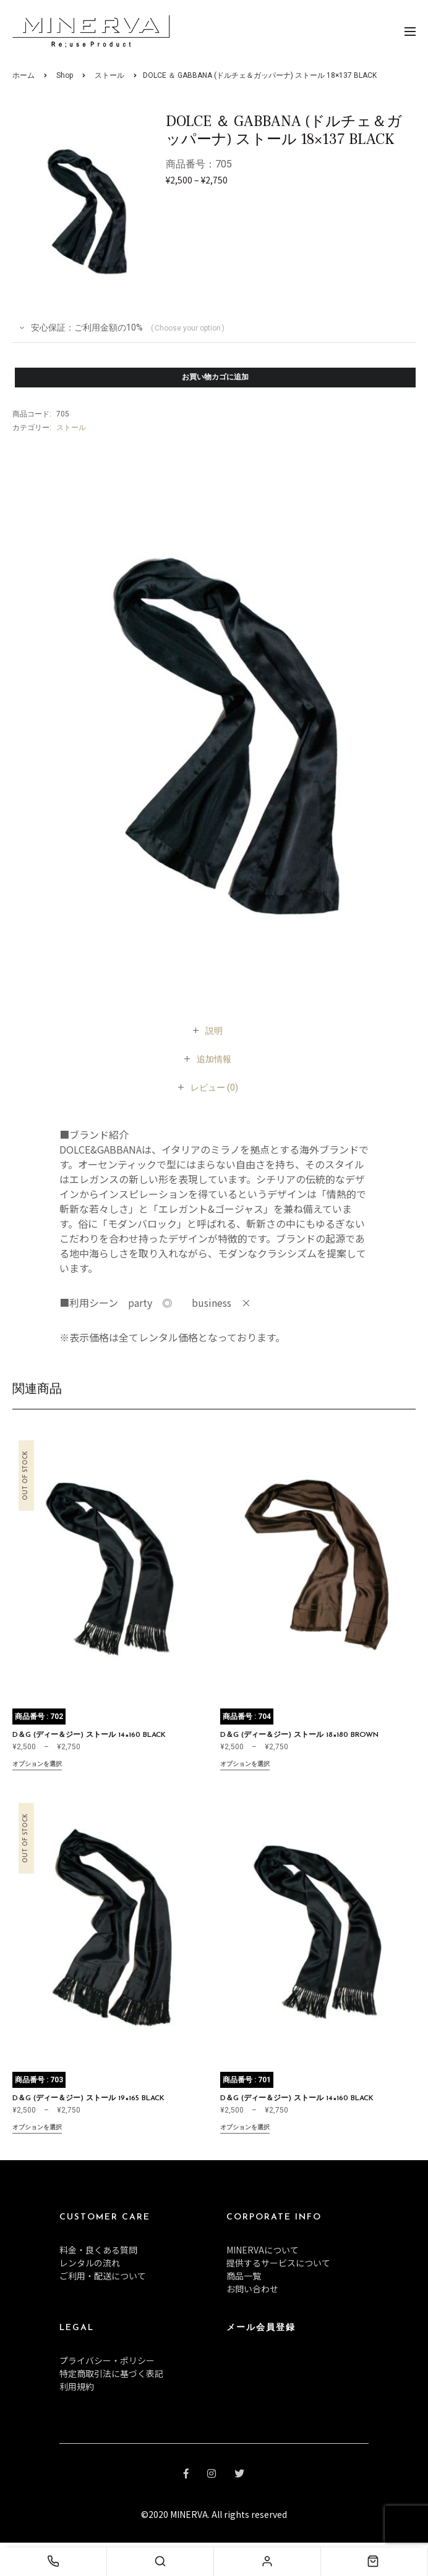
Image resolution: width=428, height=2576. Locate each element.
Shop (64, 75)
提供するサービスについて (278, 2263)
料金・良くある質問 (98, 2250)
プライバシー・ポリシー (107, 2360)
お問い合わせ (252, 2289)
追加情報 (214, 1059)
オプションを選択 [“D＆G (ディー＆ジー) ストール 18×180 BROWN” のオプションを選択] (245, 1765)
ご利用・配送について (102, 2276)
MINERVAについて (262, 2250)
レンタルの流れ (89, 2263)
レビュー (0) (214, 1087)
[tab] (214, 1030)
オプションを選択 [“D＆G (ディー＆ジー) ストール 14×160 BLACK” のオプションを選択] (37, 1765)
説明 (214, 1031)
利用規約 (76, 2386)
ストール (109, 75)
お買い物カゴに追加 (215, 377)
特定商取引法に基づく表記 (111, 2373)
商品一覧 (243, 2276)
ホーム (23, 75)
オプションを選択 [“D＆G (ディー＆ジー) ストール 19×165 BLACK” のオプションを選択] (37, 2128)
